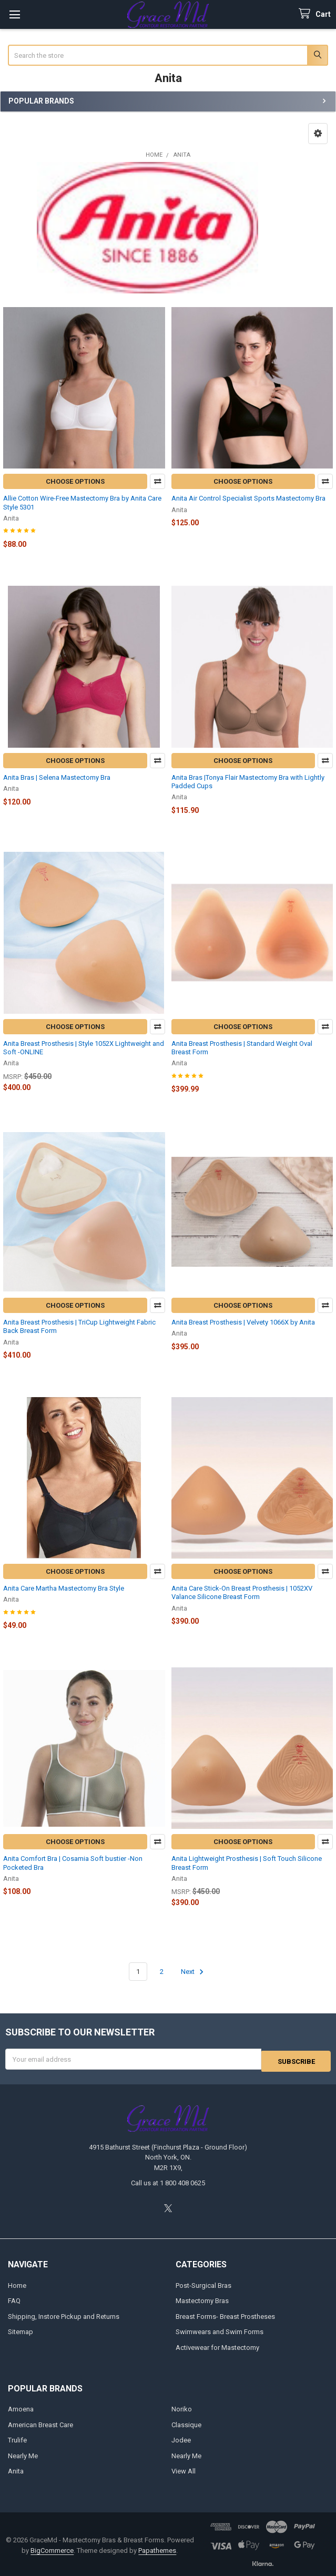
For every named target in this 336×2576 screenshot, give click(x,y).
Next (194, 1972)
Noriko (181, 2407)
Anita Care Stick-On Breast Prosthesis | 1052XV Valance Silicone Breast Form (241, 1592)
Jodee (181, 2438)
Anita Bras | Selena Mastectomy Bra (56, 777)
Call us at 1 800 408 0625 (168, 2181)
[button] (318, 133)
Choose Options (75, 481)
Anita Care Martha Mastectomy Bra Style (63, 1588)
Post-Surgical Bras (203, 2283)
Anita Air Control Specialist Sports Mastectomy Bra (248, 498)
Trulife (17, 2438)
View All (183, 2469)
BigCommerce (52, 2548)
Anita (16, 2469)
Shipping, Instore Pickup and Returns (63, 2314)
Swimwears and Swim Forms (219, 2330)
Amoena (21, 2407)
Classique (186, 2423)
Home (17, 2283)
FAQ (14, 2299)
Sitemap (20, 2330)
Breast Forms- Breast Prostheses (225, 2314)
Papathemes (157, 2548)
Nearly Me (23, 2454)
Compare (157, 481)
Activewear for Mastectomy (217, 2345)
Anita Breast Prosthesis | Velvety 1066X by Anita (243, 1322)
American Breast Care (40, 2423)
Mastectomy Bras (202, 2299)
